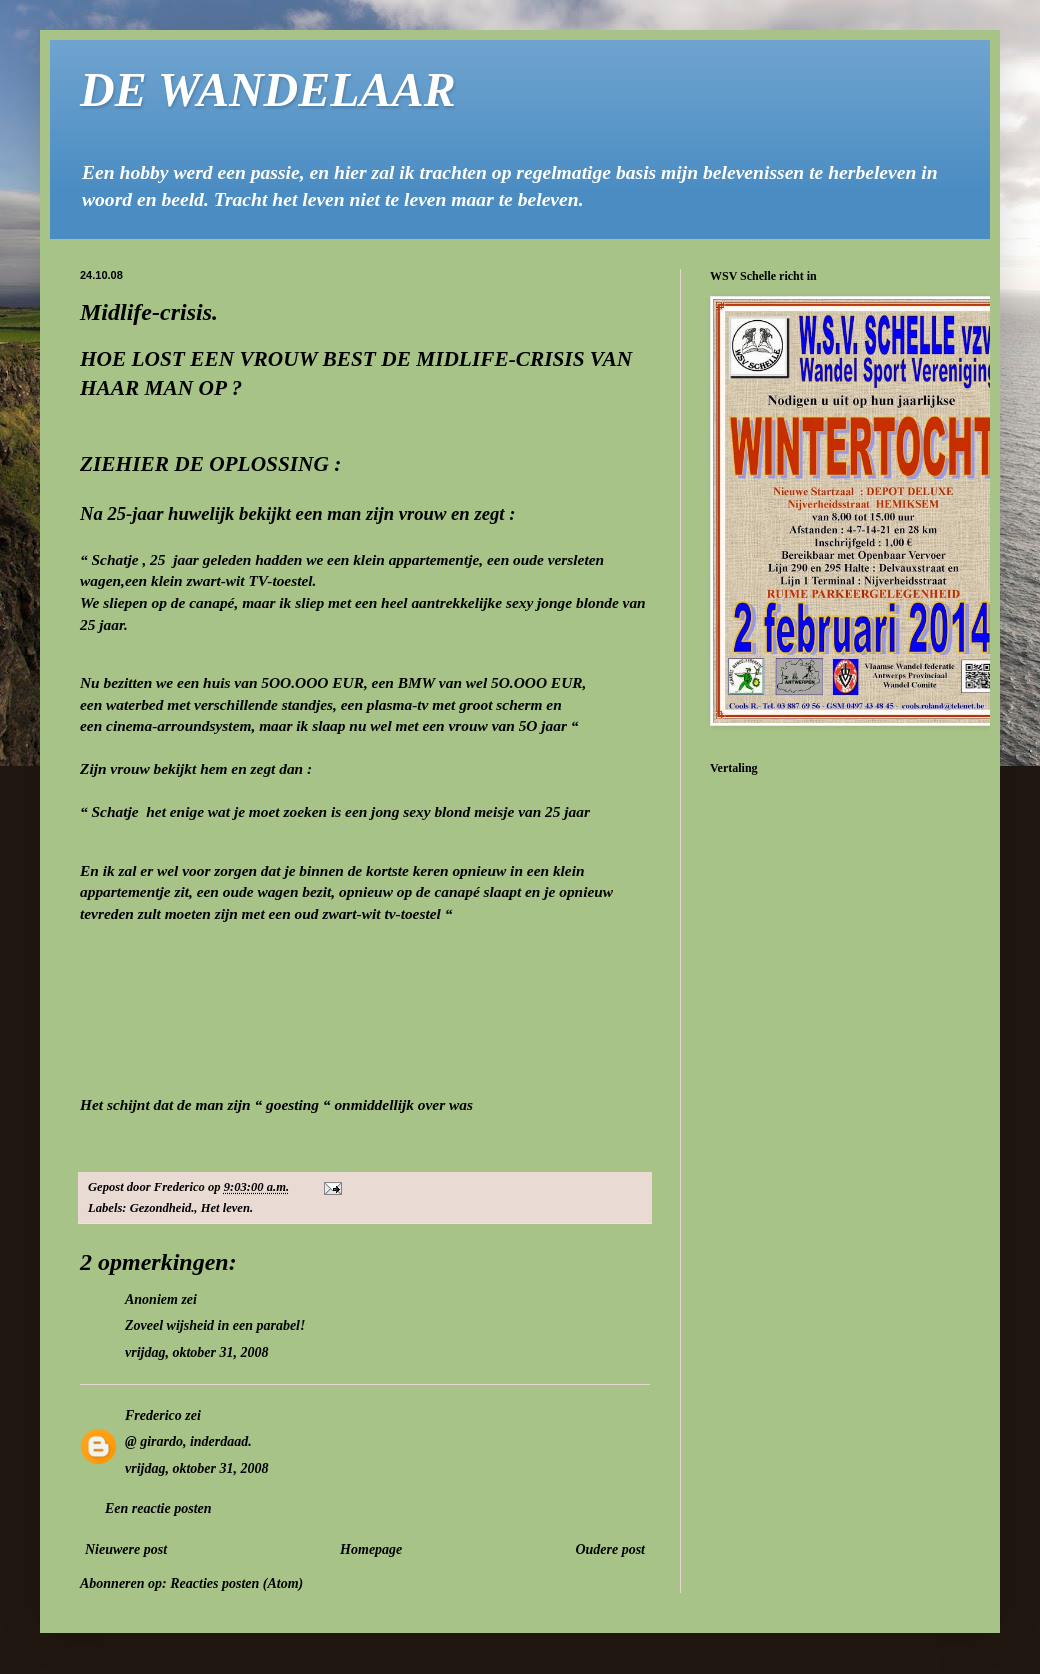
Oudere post (610, 1549)
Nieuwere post (126, 1549)
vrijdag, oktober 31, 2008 (197, 1352)
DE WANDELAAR (268, 89)
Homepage (371, 1549)
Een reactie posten (158, 1508)
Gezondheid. (162, 1208)
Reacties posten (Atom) (236, 1583)
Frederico (153, 1415)
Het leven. (227, 1208)
